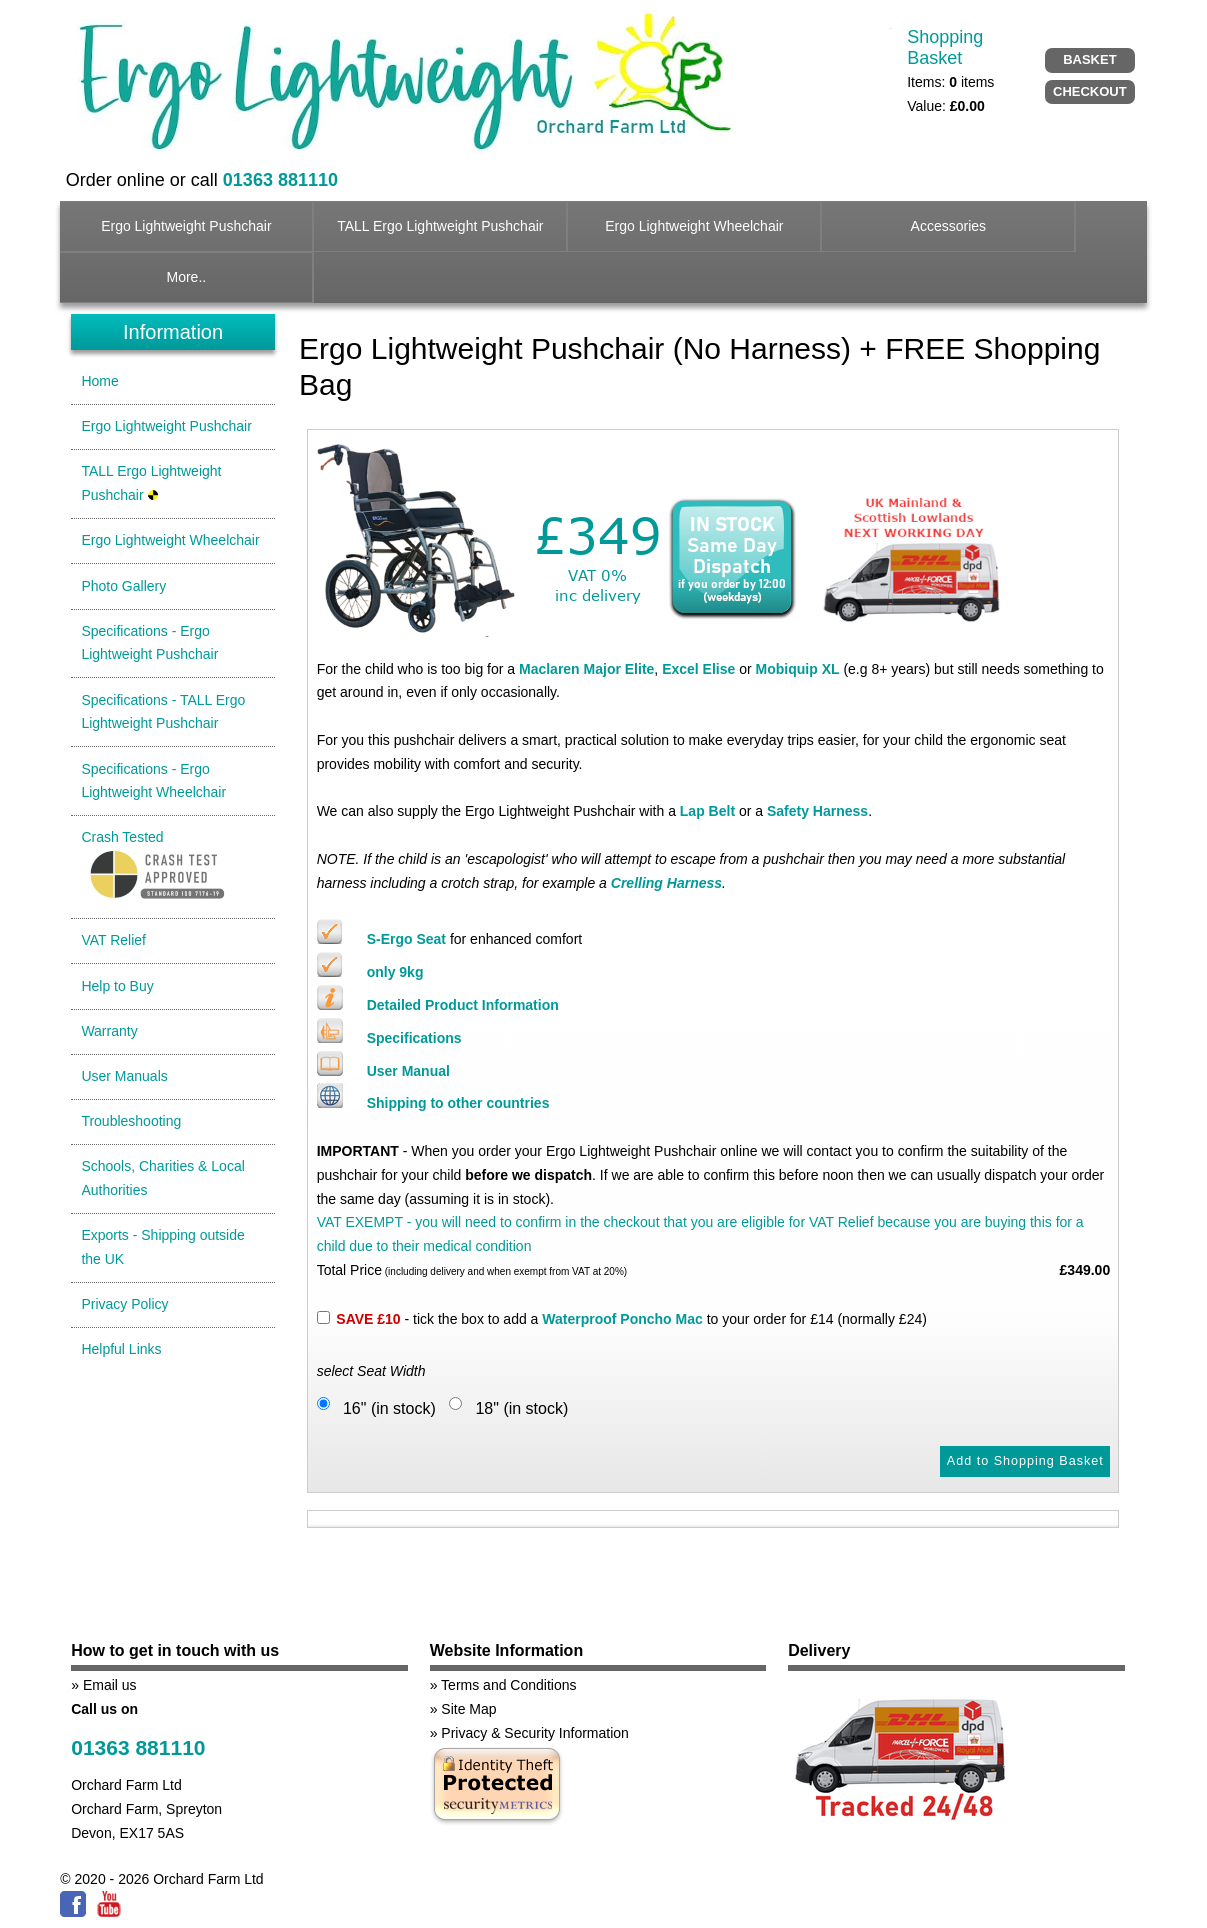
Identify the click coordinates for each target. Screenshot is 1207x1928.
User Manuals (124, 1076)
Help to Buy (117, 986)
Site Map (468, 1709)
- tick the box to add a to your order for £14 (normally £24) (631, 1319)
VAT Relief (113, 940)
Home (99, 381)
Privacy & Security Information (535, 1733)
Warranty (109, 1031)
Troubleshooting (131, 1121)
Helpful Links (121, 1349)
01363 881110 (138, 1747)
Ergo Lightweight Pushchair (186, 226)
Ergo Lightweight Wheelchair (694, 226)
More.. (187, 277)
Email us (110, 1685)
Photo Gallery (123, 586)
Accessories (948, 226)
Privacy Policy (124, 1304)
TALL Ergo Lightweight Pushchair (440, 226)
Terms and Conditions (508, 1685)
